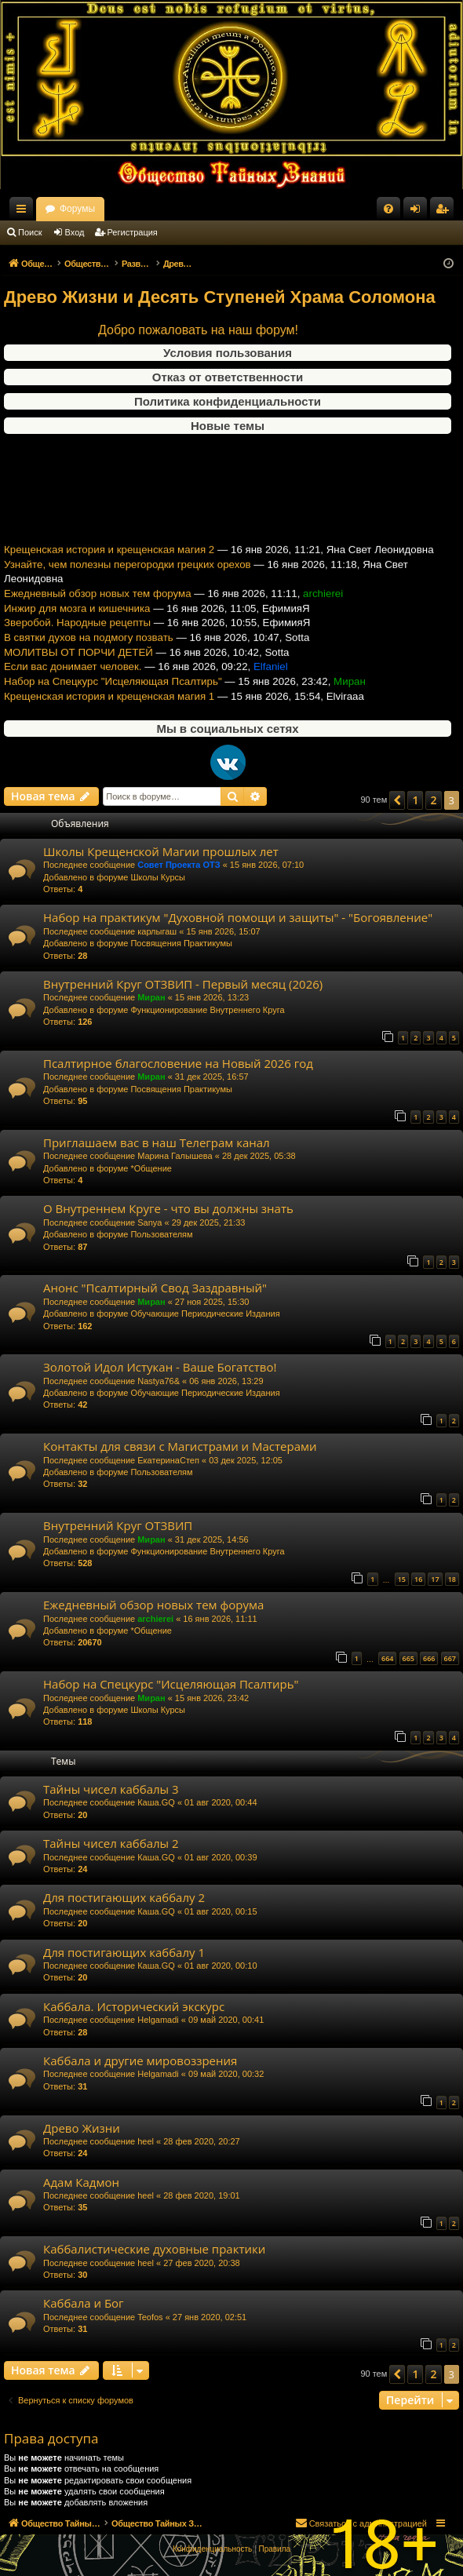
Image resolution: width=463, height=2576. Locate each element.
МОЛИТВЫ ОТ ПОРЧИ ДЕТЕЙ (78, 664)
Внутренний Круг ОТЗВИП (117, 1525)
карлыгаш (157, 931)
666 (429, 1658)
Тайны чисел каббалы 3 (111, 1789)
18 (452, 1579)
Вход (75, 232)
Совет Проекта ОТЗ (178, 864)
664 (387, 1658)
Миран (151, 997)
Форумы (214, 208)
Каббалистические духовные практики (154, 2249)
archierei (155, 1618)
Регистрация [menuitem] (445, 211)
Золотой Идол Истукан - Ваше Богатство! (159, 1367)
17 (435, 1579)
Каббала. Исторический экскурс (133, 2006)
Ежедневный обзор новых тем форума (97, 605)
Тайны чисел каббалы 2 (111, 1843)
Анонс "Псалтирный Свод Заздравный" (155, 1287)
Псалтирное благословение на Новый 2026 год (178, 1063)
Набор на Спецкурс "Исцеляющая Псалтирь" (113, 693)
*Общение (151, 1168)
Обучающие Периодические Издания (204, 1313)
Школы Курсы (157, 877)
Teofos (149, 2317)
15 (402, 1579)
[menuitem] (388, 208)
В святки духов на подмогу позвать (88, 649)
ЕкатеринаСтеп (168, 1460)
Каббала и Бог (83, 2303)
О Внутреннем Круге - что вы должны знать (168, 1208)
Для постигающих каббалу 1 (124, 1952)
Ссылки (24, 211)
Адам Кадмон (81, 2182)
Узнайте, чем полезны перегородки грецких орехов (127, 576)
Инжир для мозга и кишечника (77, 620)
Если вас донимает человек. (73, 679)
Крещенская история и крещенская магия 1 (109, 708)
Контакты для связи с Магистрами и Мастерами (180, 1446)
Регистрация (133, 232)
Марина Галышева (174, 1155)
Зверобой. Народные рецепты (77, 635)
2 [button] (433, 799)
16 (418, 1579)
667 (450, 1658)
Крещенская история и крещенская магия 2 (109, 561)
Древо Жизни (81, 2128)
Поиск (30, 232)
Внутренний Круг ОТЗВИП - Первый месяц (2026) (183, 984)
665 (408, 1658)
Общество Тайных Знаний (103, 208)
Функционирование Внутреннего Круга (207, 1010)
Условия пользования (227, 352)
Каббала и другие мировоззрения (140, 2060)
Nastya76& (158, 1381)
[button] (397, 800)
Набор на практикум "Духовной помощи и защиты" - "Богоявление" (237, 917)
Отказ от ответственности (227, 377)
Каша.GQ (156, 1802)
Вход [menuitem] (418, 211)
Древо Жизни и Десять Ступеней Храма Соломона (220, 297)
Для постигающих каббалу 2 (124, 1897)
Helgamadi (158, 2019)
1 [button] (415, 799)
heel (145, 2141)
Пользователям (161, 1234)
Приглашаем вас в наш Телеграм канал (156, 1142)
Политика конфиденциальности (227, 401)
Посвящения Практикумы (181, 943)
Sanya (149, 1222)
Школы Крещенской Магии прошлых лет (161, 851)
